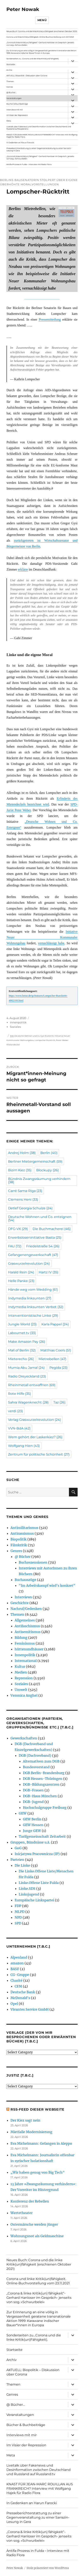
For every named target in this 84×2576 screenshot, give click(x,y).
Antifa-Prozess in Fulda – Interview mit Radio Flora (28, 164)
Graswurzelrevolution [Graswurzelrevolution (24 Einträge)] (29, 1263)
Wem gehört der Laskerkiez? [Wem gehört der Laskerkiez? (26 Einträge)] (35, 1437)
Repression (24, 1678)
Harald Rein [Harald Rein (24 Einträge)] (21, 1272)
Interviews (23, 1597)
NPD (18, 1917)
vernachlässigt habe (51, 943)
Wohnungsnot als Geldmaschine (37, 2236)
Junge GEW (32, 1831)
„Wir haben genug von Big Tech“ (37, 2172)
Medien (21, 1672)
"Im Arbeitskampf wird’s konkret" (47, 1585)
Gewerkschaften (23, 1738)
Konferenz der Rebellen (29, 2201)
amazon (17, 1963)
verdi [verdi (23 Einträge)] (15, 1411)
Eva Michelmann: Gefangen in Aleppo (41, 2143)
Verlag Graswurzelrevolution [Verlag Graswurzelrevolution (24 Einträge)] (34, 1420)
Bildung (21, 1637)
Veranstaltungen (14, 98)
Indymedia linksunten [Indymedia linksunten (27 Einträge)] (29, 1298)
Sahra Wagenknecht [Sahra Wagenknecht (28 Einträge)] (28, 1402)
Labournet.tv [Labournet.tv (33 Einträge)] (22, 1333)
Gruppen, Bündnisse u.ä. (30, 1842)
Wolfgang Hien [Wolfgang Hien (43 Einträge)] (24, 1446)
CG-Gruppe (19, 1975)
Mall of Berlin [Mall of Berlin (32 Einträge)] (22, 1350)
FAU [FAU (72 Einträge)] (14, 1246)
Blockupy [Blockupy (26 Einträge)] (47, 1170)
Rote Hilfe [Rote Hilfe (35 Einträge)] (19, 1394)
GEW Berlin (32, 1819)
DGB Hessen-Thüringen (42, 1779)
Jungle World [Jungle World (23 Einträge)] (22, 1324)
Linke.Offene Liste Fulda (39, 1883)
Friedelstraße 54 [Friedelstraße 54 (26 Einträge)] (43, 1246)
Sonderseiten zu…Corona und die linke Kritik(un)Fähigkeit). (32, 58)
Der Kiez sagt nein (25, 2120)
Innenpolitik (18, 1022)
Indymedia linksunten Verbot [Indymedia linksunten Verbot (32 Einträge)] (35, 1307)
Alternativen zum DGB (41, 1761)
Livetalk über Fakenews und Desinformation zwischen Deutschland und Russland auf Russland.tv (38, 127)
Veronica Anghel (23, 1695)
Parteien (17, 1860)
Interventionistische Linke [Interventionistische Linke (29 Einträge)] (33, 1316)
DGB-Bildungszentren (41, 1784)
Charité (16, 1980)
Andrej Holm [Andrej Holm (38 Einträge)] (22, 1153)
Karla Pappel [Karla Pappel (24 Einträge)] (55, 1324)
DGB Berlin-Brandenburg (43, 1773)
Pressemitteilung (50, 319)
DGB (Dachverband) (35, 1755)
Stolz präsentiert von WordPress (48, 2568)
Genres (9, 87)
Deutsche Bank (22, 1992)
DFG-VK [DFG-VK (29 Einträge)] (18, 1229)
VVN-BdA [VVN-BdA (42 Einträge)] (19, 1428)
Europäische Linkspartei (34, 1900)
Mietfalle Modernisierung (31, 2132)
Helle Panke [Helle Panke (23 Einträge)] (21, 1281)
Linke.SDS (27, 1888)
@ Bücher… (11, 92)
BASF (14, 1969)
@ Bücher (22, 1556)
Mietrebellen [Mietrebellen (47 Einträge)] (52, 1359)
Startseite (10, 64)
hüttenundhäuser (29, 1649)
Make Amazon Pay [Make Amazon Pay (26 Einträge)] (26, 1342)
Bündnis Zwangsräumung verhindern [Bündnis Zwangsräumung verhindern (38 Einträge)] (39, 1180)
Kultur (20, 1666)
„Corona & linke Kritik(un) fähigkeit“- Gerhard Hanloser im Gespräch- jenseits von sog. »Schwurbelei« (40, 43)
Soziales (15, 1026)
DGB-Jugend (33, 1802)
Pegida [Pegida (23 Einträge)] (58, 1368)
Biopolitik (18, 1539)
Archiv (9, 70)
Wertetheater (21, 2213)
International (26, 1661)
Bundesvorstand (36, 1767)
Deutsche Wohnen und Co (27, 1036)
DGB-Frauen (33, 1790)
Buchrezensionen (33, 1562)
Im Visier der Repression (17, 115)
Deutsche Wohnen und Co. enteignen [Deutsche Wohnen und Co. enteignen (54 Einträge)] (39, 1218)
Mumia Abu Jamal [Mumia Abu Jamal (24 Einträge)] (26, 1368)
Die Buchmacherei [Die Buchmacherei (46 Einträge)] (52, 1229)
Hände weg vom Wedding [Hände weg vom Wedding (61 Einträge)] (33, 1290)
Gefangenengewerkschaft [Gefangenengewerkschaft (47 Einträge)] (33, 1255)
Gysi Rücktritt (47, 1036)
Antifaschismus (27, 1626)
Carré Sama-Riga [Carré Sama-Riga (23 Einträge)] (25, 1191)
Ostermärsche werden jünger (34, 2224)
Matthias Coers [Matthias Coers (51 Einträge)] (55, 1350)
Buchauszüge (25, 1580)
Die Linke (22, 1865)
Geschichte (19, 1603)
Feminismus (25, 1643)
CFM (18, 1986)
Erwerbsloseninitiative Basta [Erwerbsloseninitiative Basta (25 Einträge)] (34, 1237)
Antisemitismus (28, 1632)
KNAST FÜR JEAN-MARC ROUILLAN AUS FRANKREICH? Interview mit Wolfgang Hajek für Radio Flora (41, 135)
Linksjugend (29, 1894)
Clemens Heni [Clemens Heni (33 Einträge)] (23, 1199)
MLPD (19, 1912)
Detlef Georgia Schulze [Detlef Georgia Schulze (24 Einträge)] (30, 1208)
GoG (18, 1848)
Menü (42, 20)
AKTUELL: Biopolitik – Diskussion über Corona (26, 75)
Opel (14, 2004)
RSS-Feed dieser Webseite (37, 2109)
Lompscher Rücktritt (45, 1040)
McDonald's (20, 1998)
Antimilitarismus (24, 1528)
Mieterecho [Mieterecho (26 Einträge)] (21, 1359)
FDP (18, 1906)
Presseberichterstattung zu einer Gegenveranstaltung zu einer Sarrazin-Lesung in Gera (38, 149)
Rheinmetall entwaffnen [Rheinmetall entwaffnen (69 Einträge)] (31, 1385)
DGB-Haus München (40, 1796)
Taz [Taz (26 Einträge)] (59, 1402)
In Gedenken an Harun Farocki (20, 142)
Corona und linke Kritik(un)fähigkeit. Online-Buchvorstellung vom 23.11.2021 (40, 37)
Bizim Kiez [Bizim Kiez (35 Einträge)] (20, 1170)
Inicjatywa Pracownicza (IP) (37, 1854)
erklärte (23, 569)
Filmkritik (18, 1545)
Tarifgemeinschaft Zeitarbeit (42, 1836)
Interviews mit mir (14, 109)
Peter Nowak (22, 9)
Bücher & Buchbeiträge (17, 104)
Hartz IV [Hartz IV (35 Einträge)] (48, 1272)
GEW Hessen (33, 1825)
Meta (8, 121)
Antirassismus (22, 1533)
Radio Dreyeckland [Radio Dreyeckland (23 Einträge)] (27, 1376)
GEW (23, 1813)
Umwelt (21, 1690)
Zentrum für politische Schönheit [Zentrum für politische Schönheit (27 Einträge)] (39, 1454)
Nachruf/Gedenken (26, 1609)
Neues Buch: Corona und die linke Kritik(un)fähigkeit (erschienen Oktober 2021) (41, 31)
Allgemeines (25, 1620)
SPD (18, 1923)
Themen (10, 81)
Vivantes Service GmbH (29, 2009)
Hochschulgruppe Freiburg (44, 1807)
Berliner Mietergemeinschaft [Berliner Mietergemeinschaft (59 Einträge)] (35, 1161)
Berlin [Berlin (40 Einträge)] (48, 1153)
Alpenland (18, 1957)
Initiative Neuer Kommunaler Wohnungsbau (41, 937)
